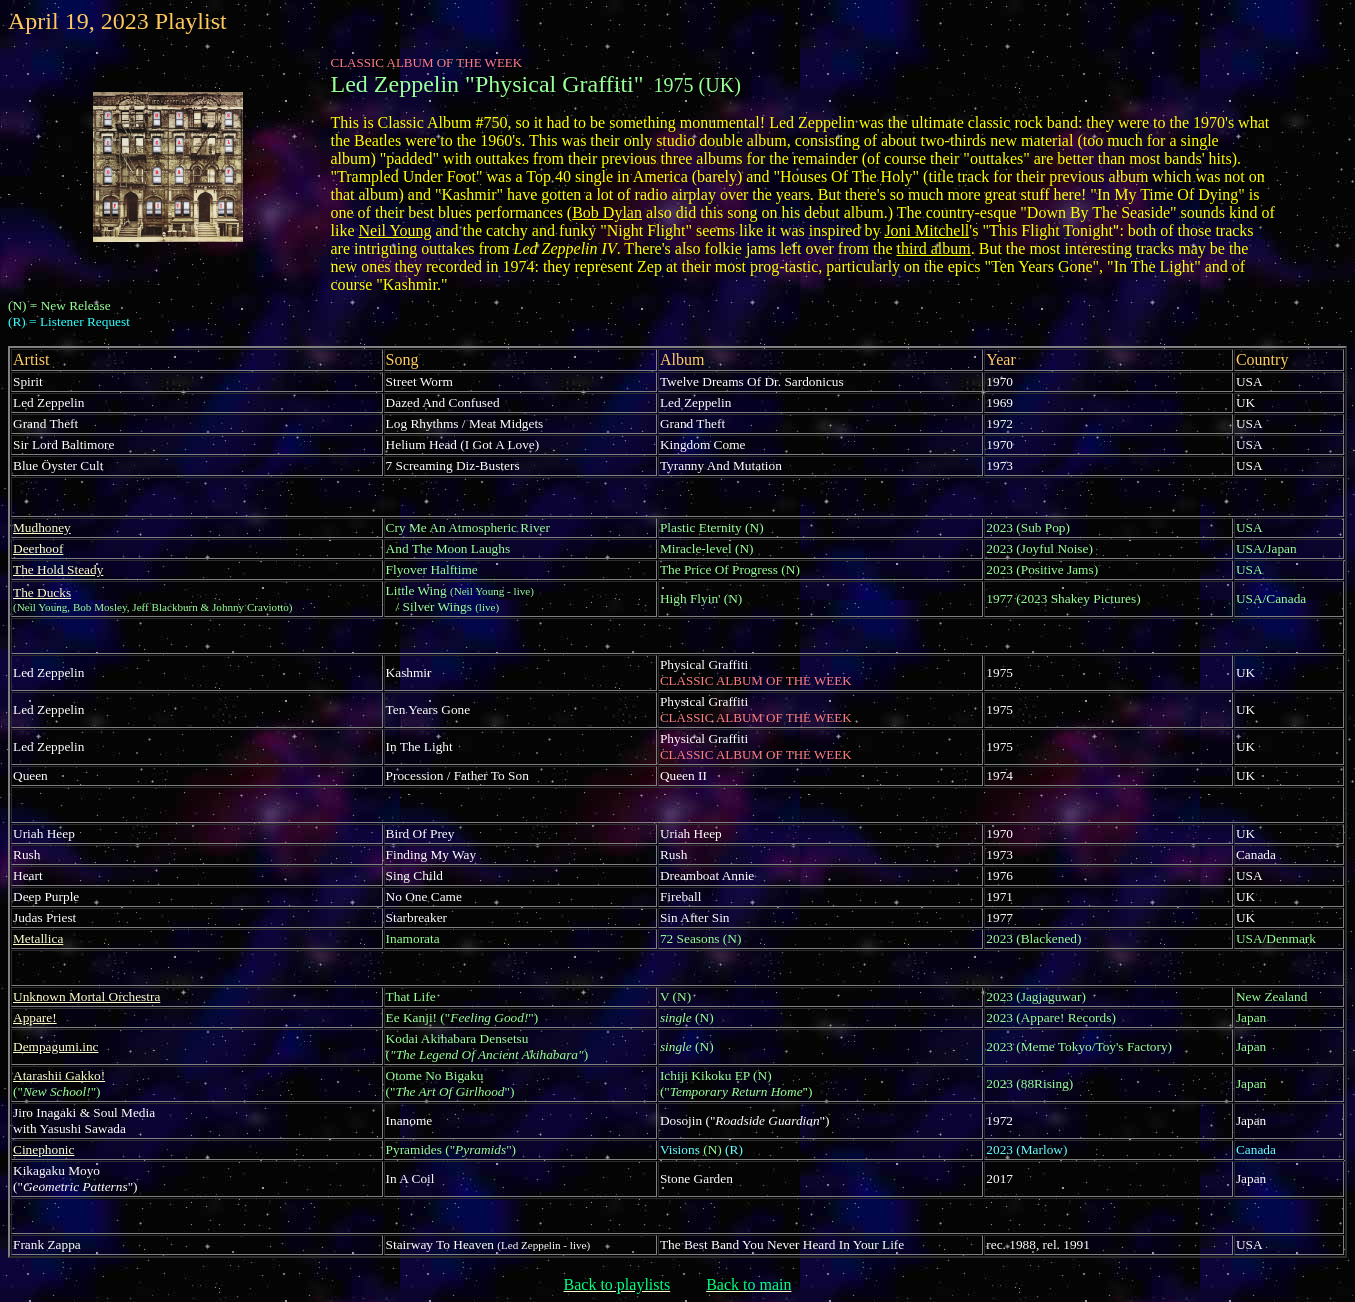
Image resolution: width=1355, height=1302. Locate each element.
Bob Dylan (607, 212)
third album (934, 248)
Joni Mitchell (926, 230)
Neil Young (395, 230)
